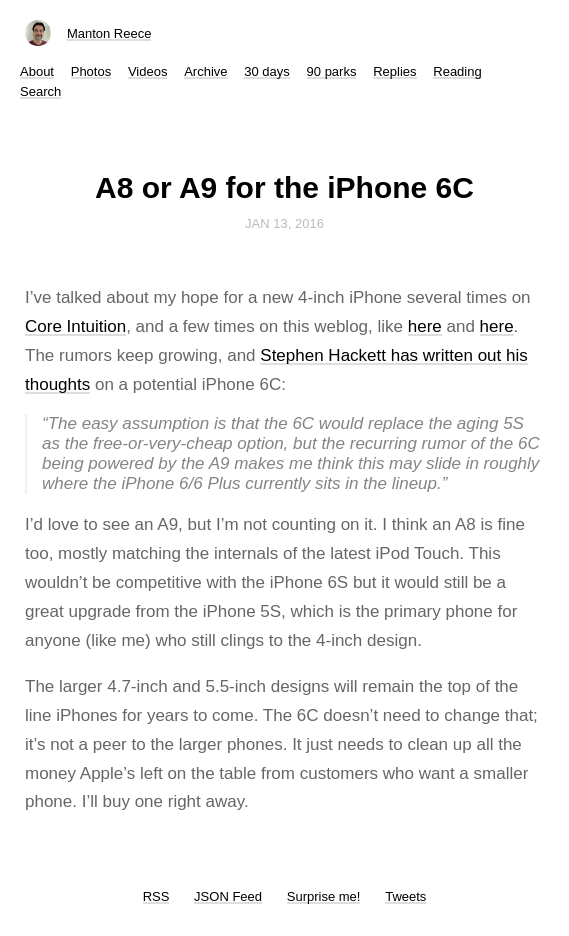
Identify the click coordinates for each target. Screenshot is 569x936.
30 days (267, 71)
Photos (91, 71)
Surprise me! (324, 896)
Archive (205, 71)
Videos (148, 71)
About (37, 71)
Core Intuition (75, 326)
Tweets (405, 896)
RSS (156, 896)
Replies (394, 71)
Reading (457, 71)
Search (40, 91)
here (425, 326)
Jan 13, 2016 (284, 223)
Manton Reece (109, 33)
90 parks (332, 71)
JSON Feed (228, 896)
